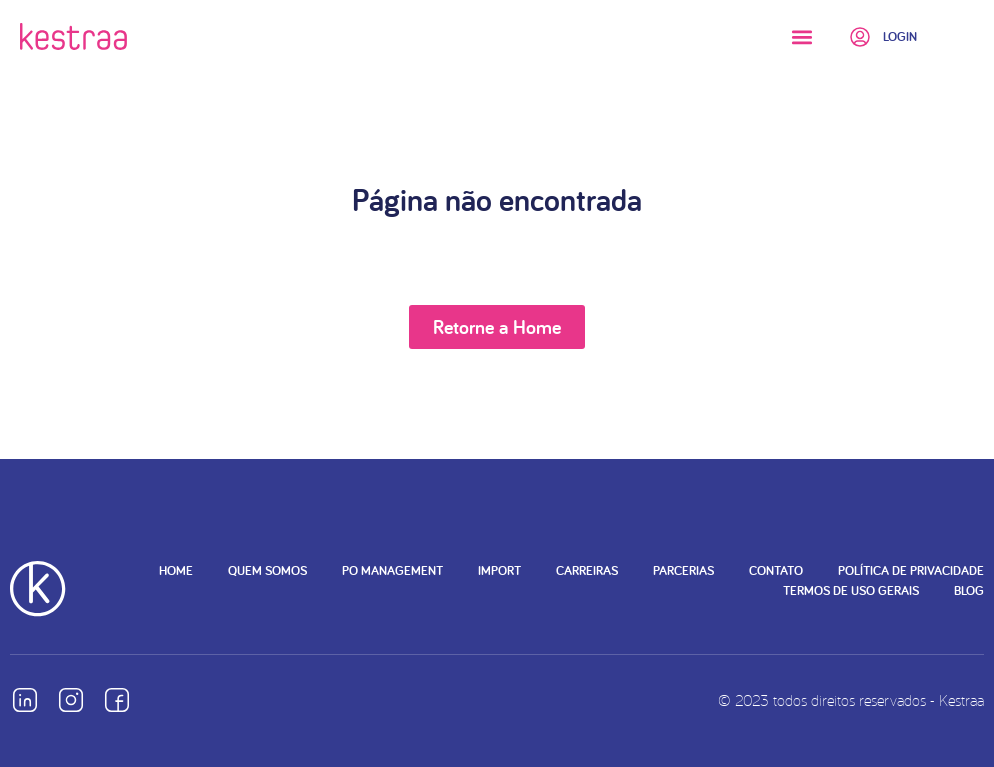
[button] (801, 36)
